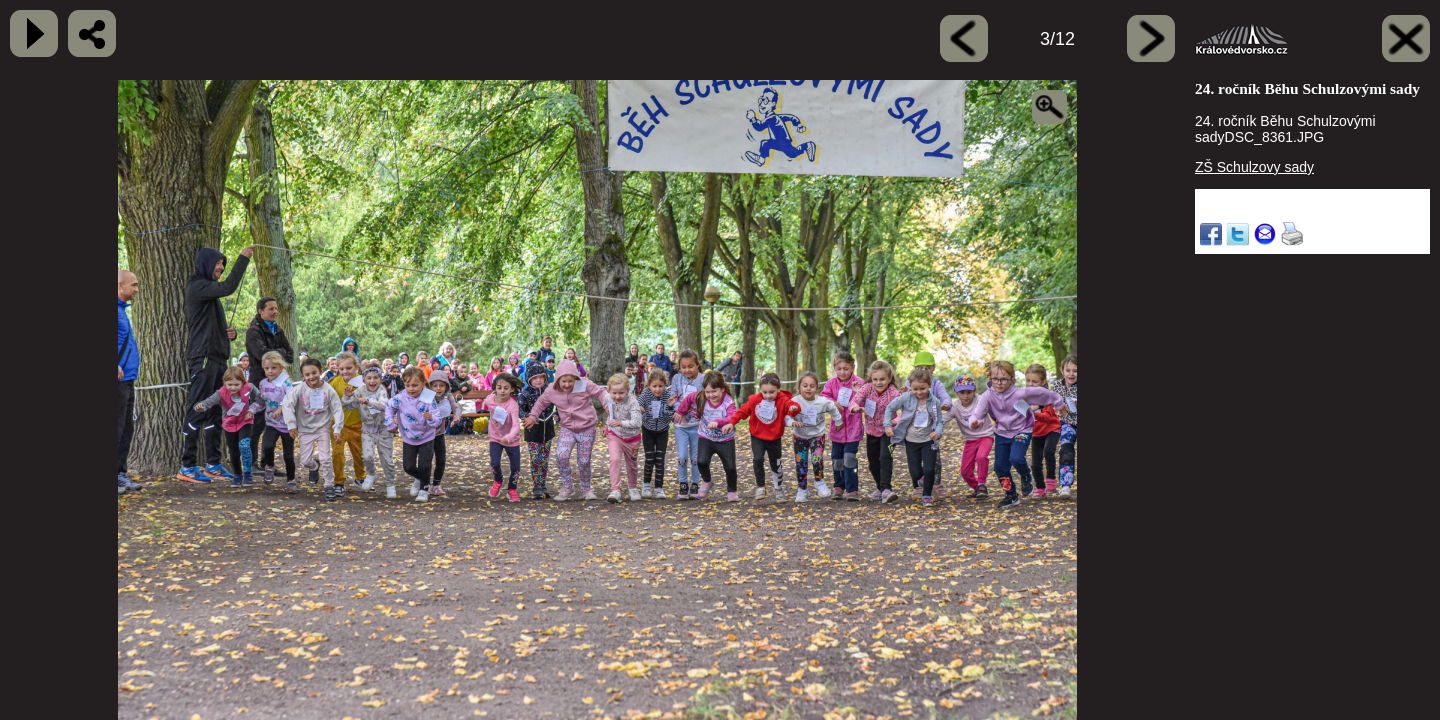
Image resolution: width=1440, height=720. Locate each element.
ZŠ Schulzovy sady (1254, 167)
